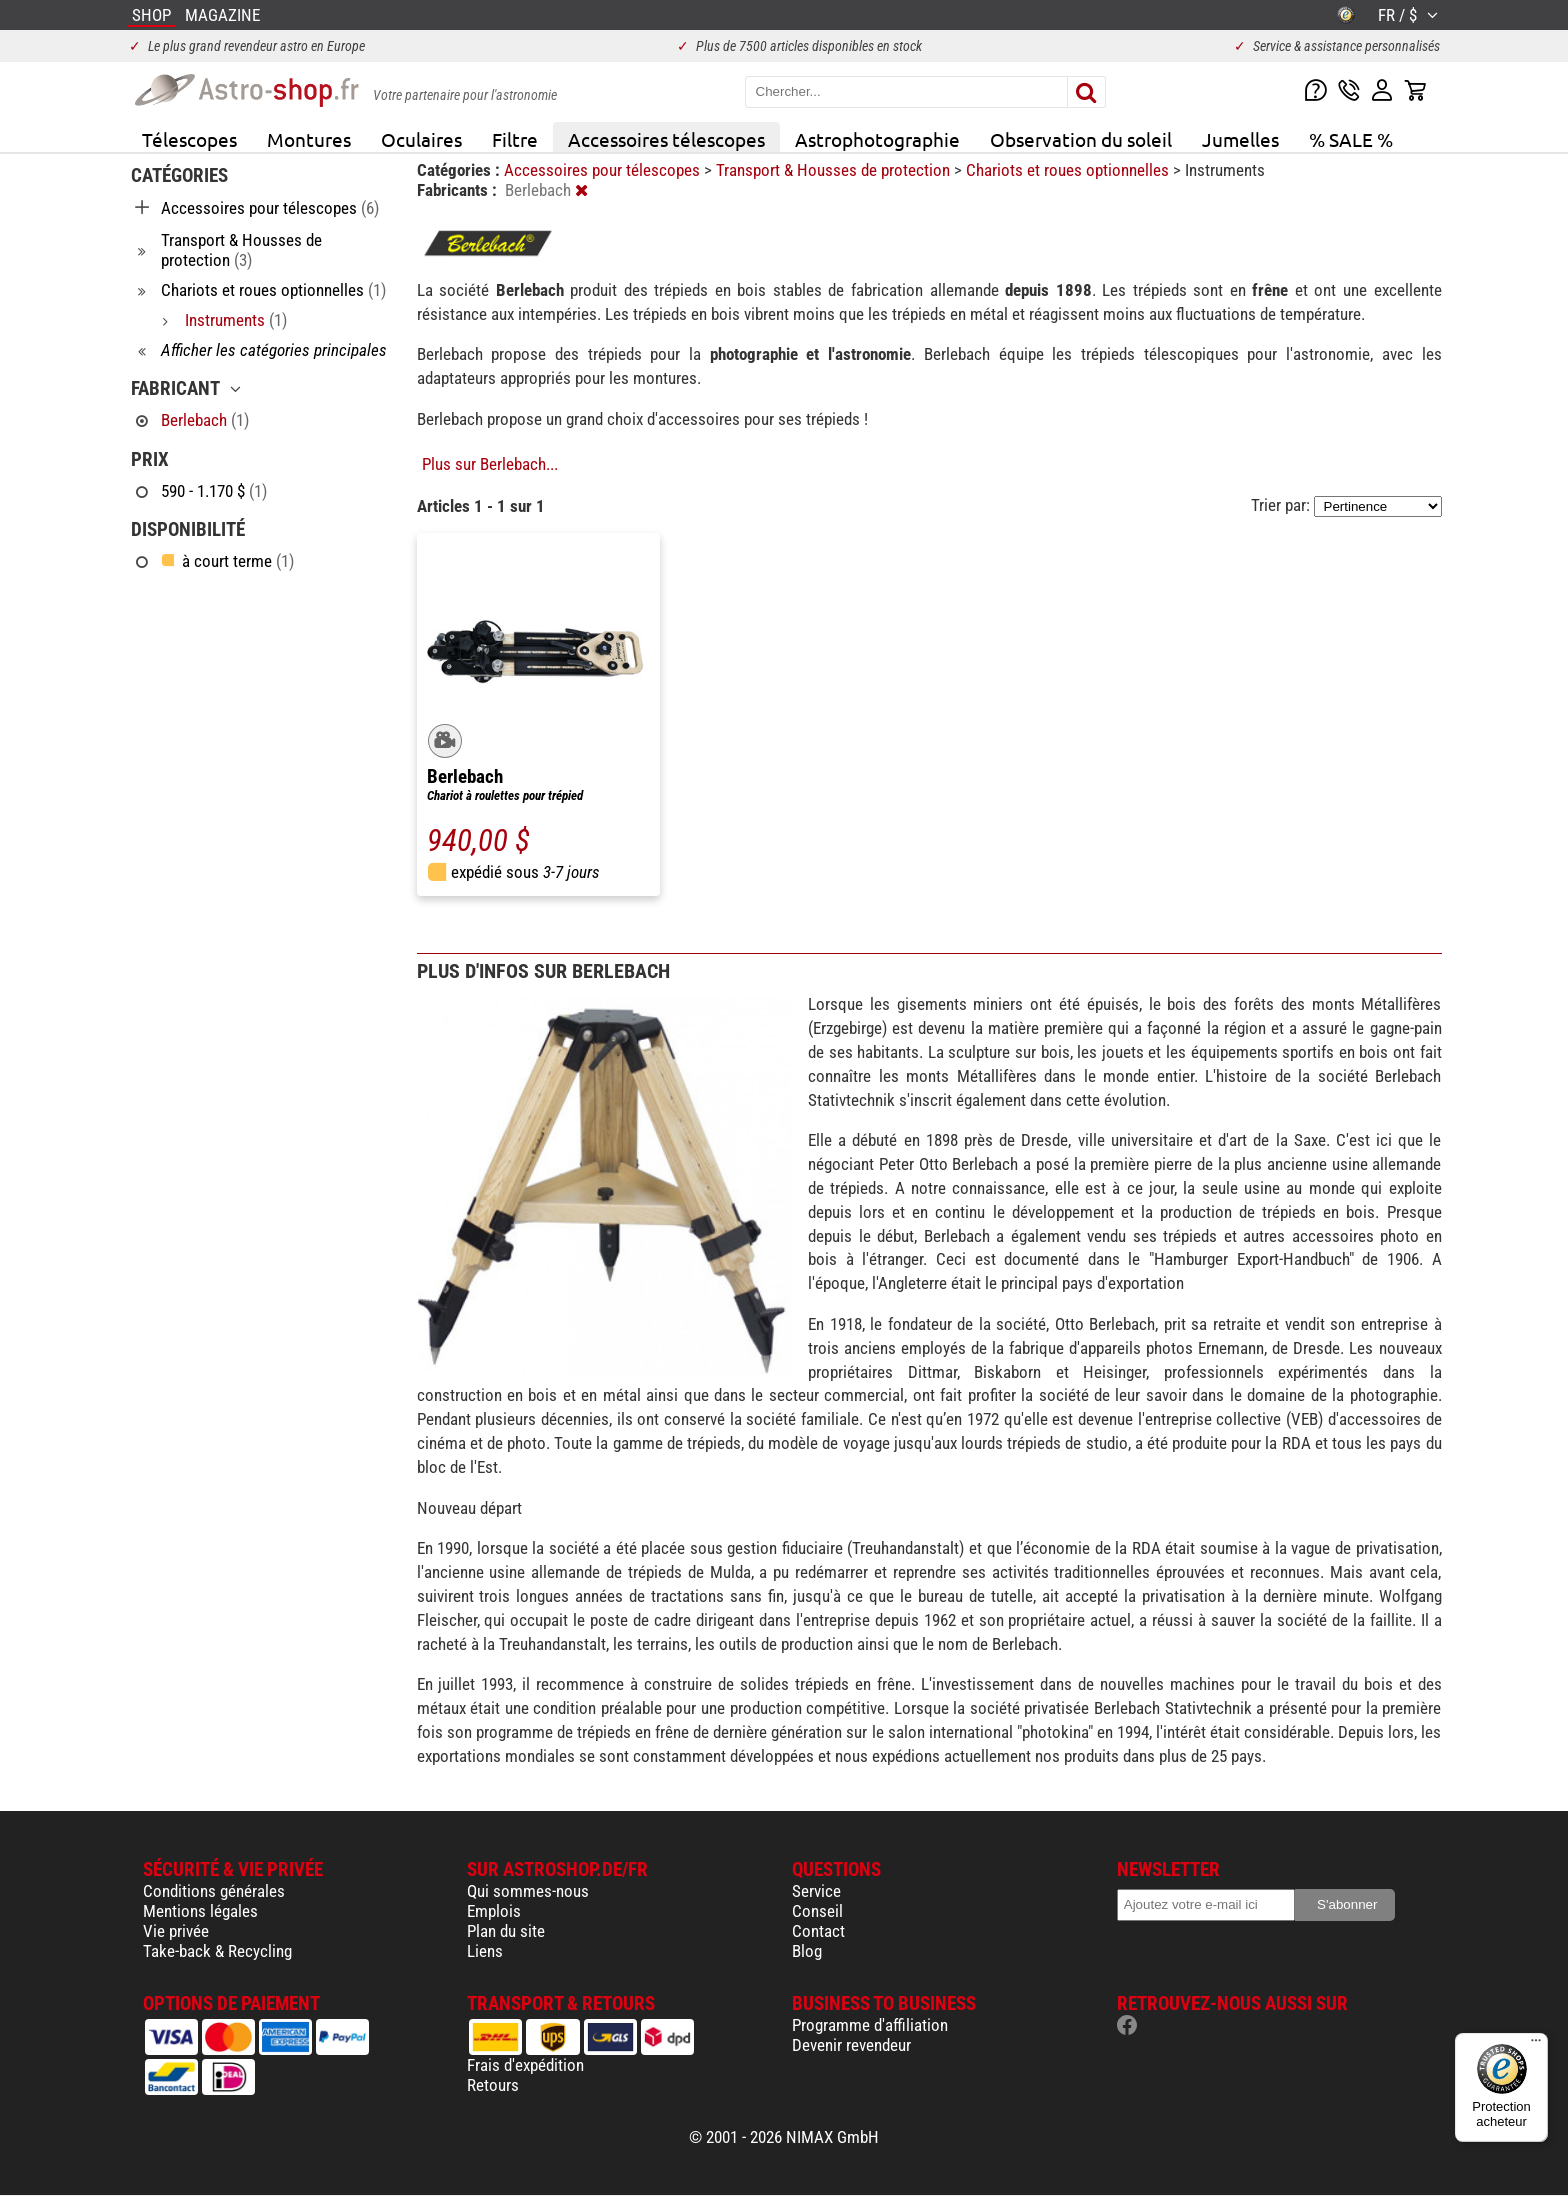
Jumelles (1240, 139)
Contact (818, 1931)
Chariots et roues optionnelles (1069, 170)
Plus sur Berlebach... (490, 464)
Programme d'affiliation (870, 2025)
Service (816, 1891)
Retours (493, 2085)
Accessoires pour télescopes (604, 170)
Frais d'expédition (525, 2065)
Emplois (494, 1911)
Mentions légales (200, 1911)
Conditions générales (214, 1891)
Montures (309, 139)
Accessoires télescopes (666, 139)
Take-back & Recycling (217, 1951)
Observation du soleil (1081, 139)
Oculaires (421, 139)
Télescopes (189, 139)
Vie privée (176, 1931)
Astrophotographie (877, 139)
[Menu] (1536, 2045)
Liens (485, 1951)
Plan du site (506, 1931)
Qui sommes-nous (528, 1891)
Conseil (817, 1911)
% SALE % (1351, 139)
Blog (807, 1951)
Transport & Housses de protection (835, 170)
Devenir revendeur (851, 2045)
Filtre (515, 139)
